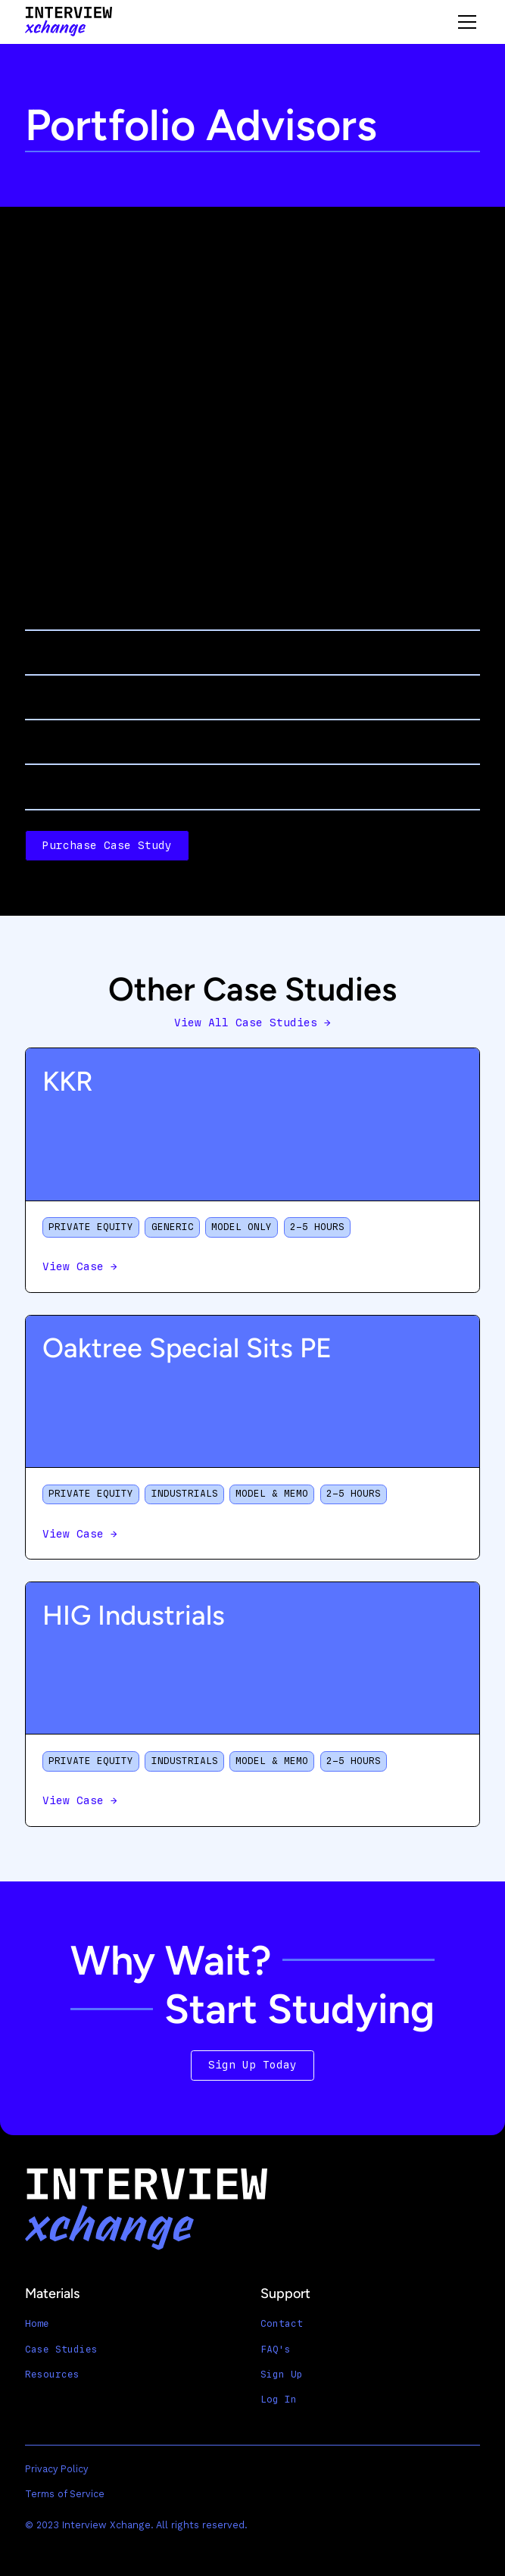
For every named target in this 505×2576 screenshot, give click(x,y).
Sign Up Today (252, 2065)
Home (37, 2324)
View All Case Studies (252, 1022)
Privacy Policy (56, 2469)
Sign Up (281, 2374)
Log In (278, 2399)
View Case (79, 1266)
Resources (52, 2374)
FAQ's (275, 2349)
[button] (464, 22)
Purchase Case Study (107, 845)
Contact (281, 2324)
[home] (68, 21)
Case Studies (61, 2349)
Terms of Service (64, 2494)
